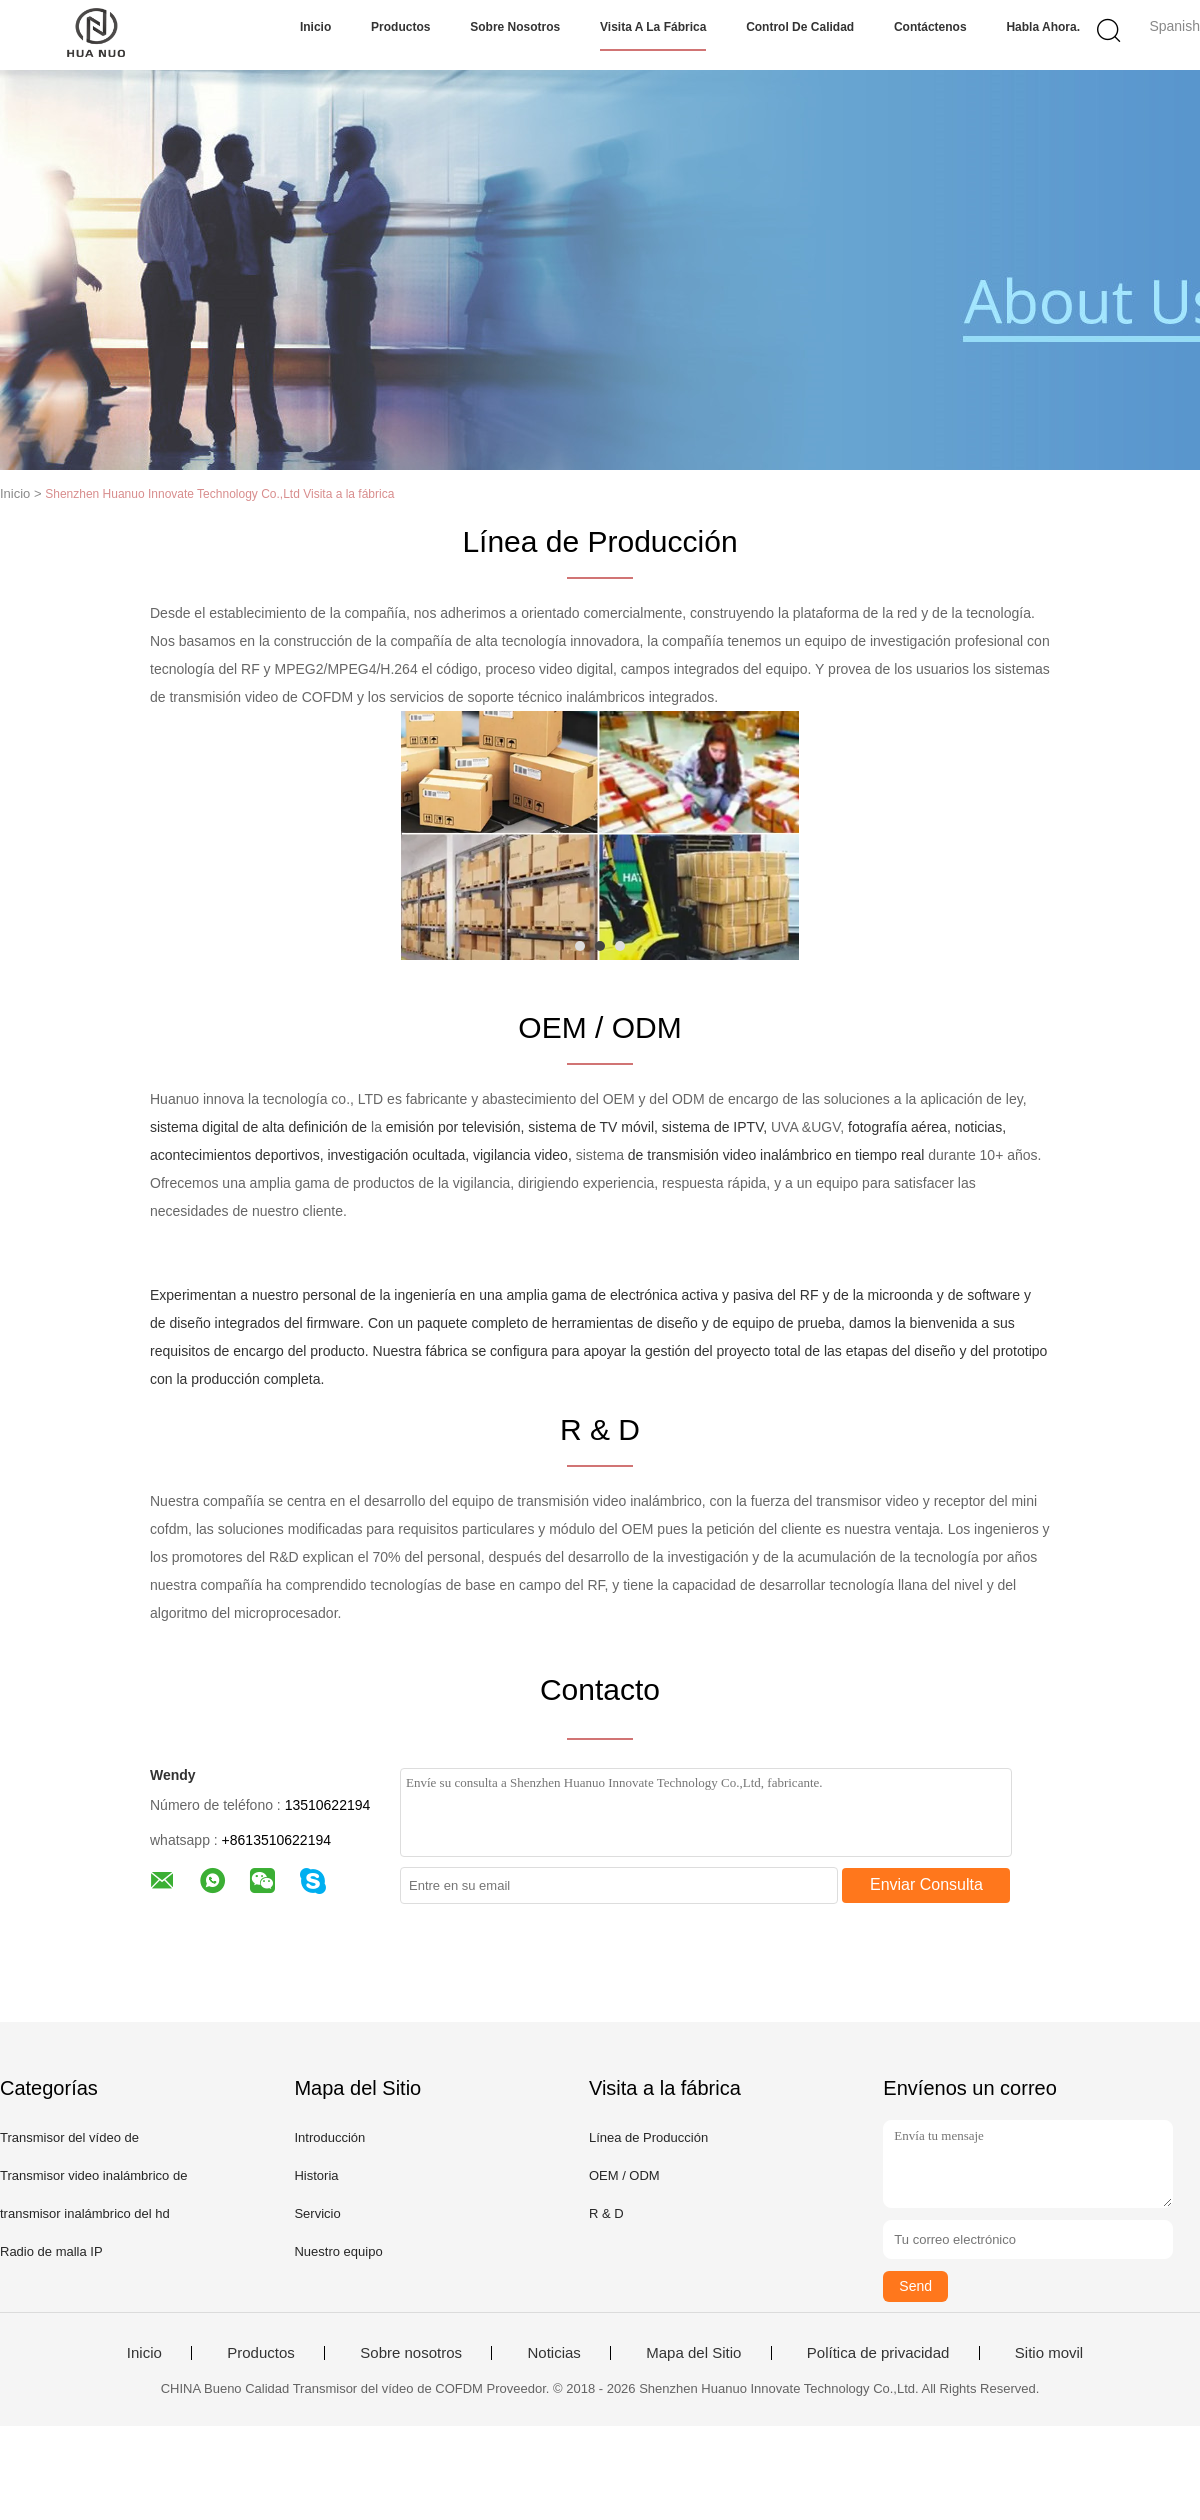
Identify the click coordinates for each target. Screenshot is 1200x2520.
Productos (400, 27)
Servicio (317, 2213)
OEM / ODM (624, 2175)
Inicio (315, 27)
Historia (316, 2175)
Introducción (329, 2137)
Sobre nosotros (515, 27)
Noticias (553, 2353)
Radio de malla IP (51, 2251)
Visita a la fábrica (653, 27)
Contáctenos (930, 27)
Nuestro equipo (338, 2251)
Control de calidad (800, 27)
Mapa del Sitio (693, 2353)
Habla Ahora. (1043, 27)
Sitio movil (1049, 2353)
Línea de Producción (648, 2137)
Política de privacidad (878, 2353)
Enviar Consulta (926, 1884)
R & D (606, 2213)
